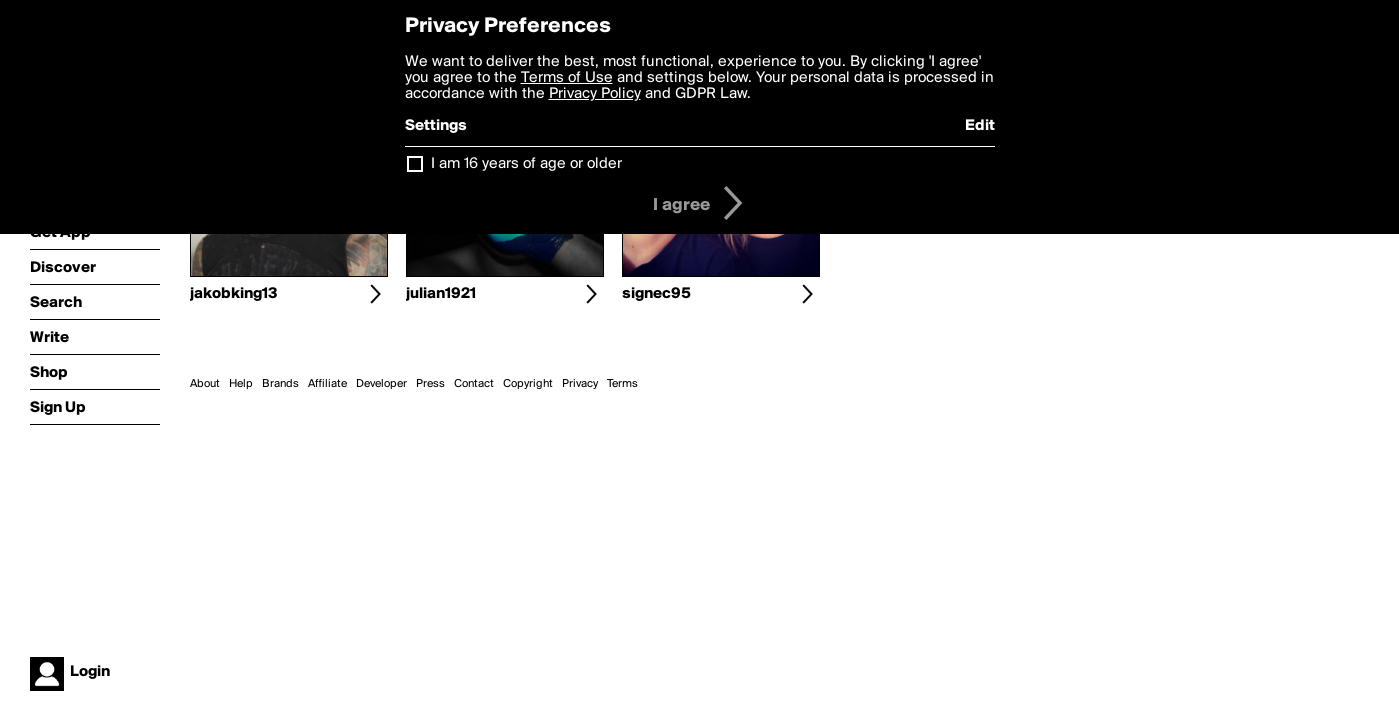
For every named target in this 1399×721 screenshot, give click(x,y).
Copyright (528, 384)
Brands (280, 384)
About (205, 384)
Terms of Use (567, 78)
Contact (474, 384)
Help (241, 384)
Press (430, 384)
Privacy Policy (595, 94)
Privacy (580, 384)
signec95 (656, 294)
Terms (622, 384)
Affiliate (327, 384)
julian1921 (441, 294)
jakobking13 (234, 294)
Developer (381, 384)
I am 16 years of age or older (526, 164)
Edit (980, 126)
